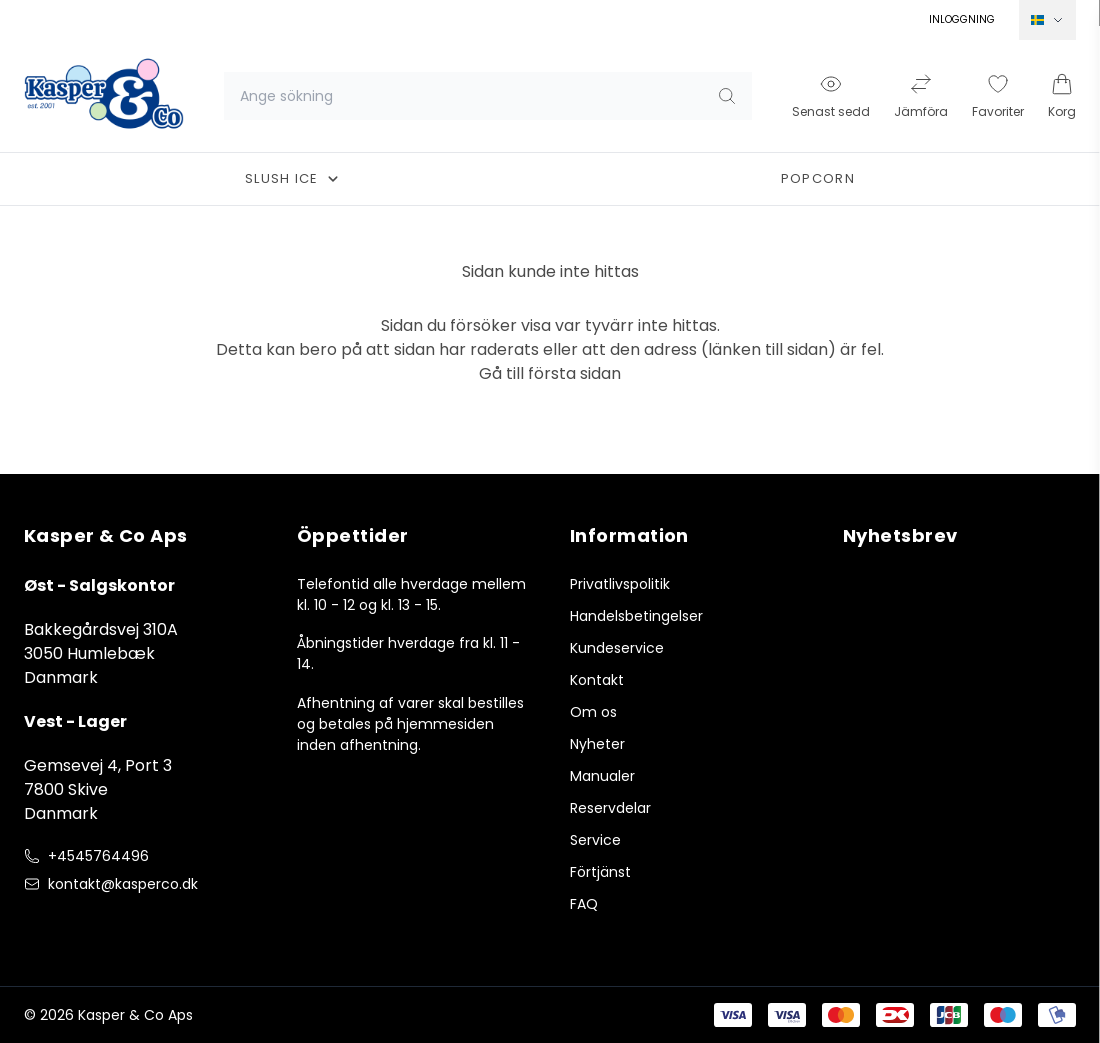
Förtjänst (600, 872)
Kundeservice (617, 648)
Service (595, 840)
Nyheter (597, 744)
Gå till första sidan (550, 373)
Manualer (602, 776)
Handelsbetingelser (636, 616)
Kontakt (597, 680)
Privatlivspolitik (620, 584)
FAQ (584, 904)
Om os (593, 712)
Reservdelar (610, 808)
